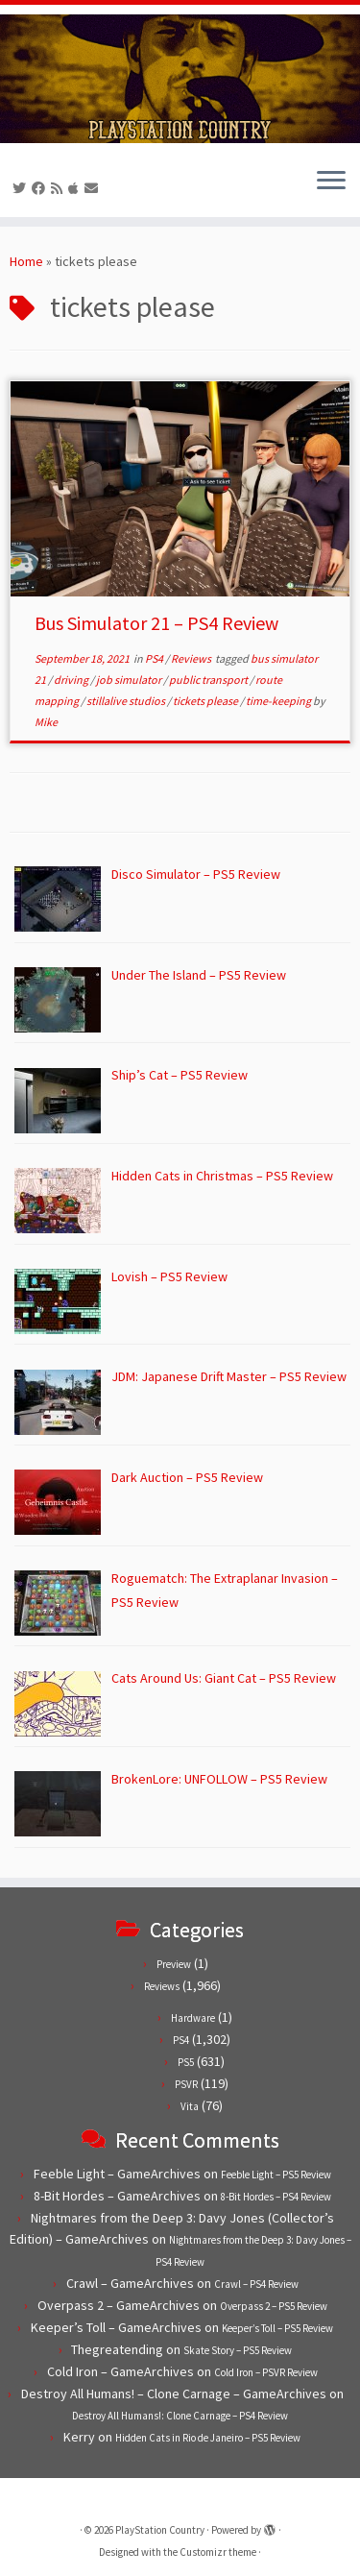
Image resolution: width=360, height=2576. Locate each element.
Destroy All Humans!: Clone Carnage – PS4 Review (180, 2415)
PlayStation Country (159, 2530)
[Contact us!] (94, 188)
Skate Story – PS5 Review (237, 2350)
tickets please (206, 700)
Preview (173, 1964)
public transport (209, 679)
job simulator (129, 679)
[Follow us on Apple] (76, 188)
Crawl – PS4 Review (256, 2284)
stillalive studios (126, 700)
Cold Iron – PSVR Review (266, 2372)
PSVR (186, 2084)
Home (26, 261)
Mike (46, 722)
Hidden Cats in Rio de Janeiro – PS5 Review (207, 2437)
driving (72, 679)
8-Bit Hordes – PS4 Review (276, 2196)
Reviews (192, 658)
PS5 (186, 2062)
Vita (189, 2106)
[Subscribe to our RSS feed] (59, 188)
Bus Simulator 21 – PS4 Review (156, 623)
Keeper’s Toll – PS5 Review (277, 2328)
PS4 (155, 658)
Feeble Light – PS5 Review (276, 2174)
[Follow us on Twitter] (22, 188)
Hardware (193, 2018)
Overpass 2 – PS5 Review (273, 2306)
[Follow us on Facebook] (41, 188)
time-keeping (279, 700)
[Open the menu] (331, 182)
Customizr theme (218, 2552)
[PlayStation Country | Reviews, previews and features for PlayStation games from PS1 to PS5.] (180, 78)
